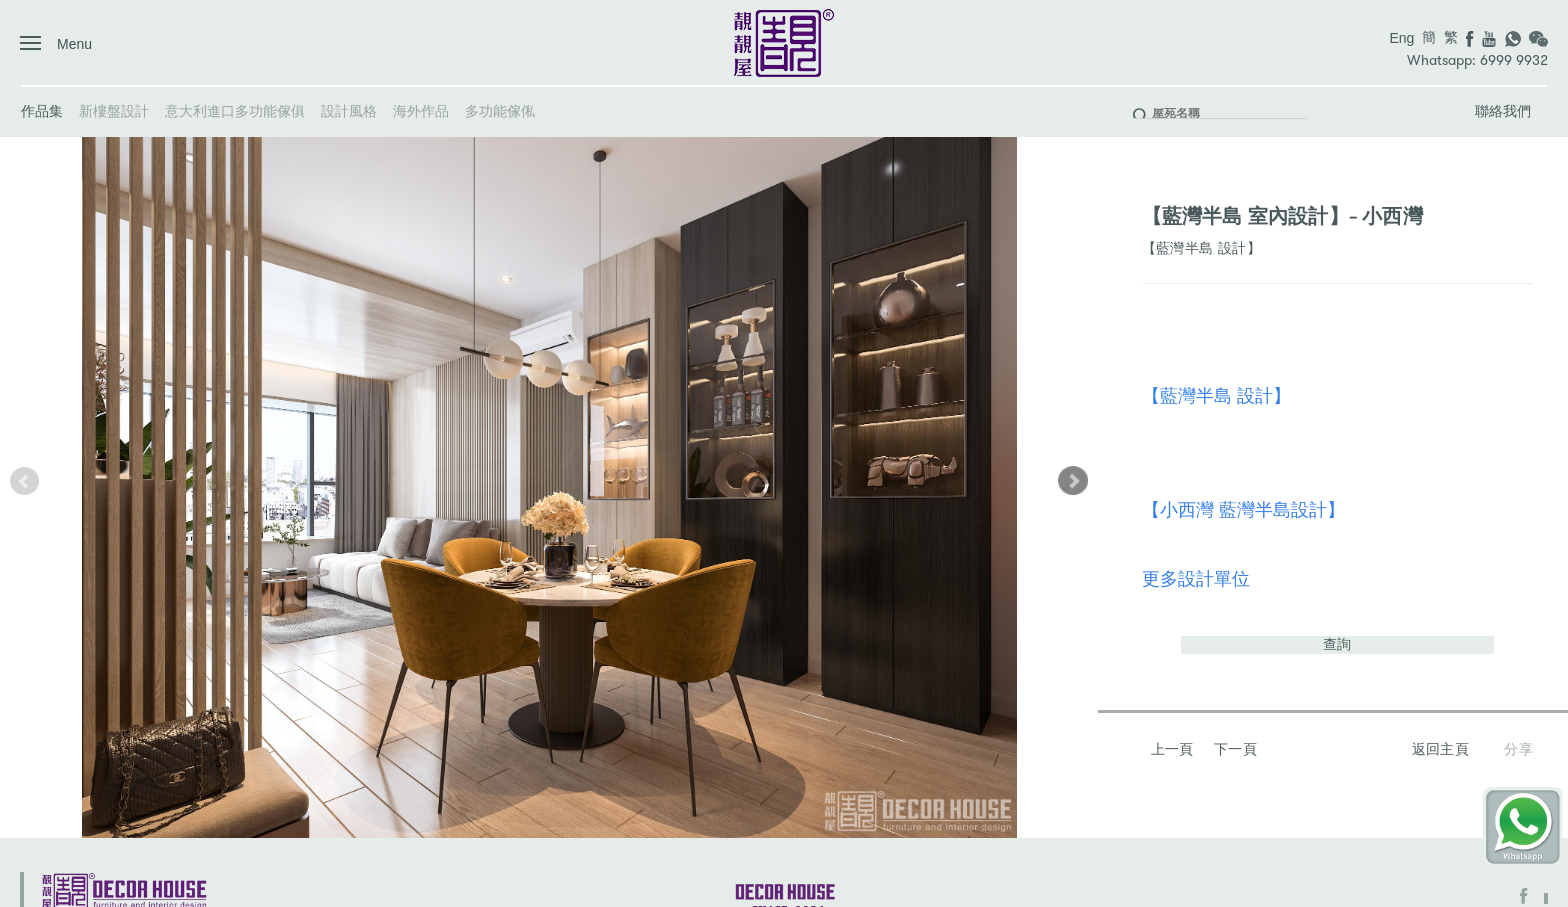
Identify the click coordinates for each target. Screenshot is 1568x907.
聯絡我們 (1503, 111)
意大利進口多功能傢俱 (235, 111)
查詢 (1337, 644)
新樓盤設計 (114, 111)
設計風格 (349, 111)
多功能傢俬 (500, 111)
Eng (1401, 38)
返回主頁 (1441, 749)
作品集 (42, 111)
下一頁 (1235, 749)
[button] (1073, 481)
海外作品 (421, 111)
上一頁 (1172, 749)
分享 (1518, 749)
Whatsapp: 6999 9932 (1477, 60)
